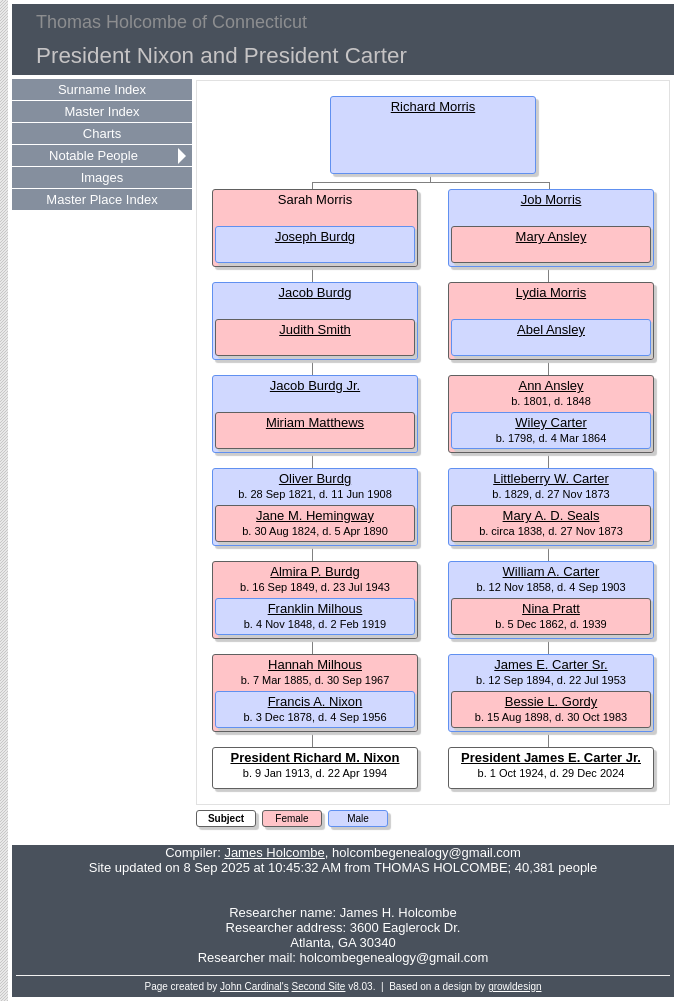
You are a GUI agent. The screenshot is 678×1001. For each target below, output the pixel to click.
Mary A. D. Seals (551, 515)
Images (102, 177)
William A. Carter (551, 571)
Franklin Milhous (315, 608)
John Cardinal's (254, 986)
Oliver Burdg (315, 478)
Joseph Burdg (315, 236)
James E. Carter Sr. (550, 664)
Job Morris (551, 199)
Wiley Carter (551, 422)
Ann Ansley (550, 385)
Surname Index (102, 89)
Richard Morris (433, 106)
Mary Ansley (551, 236)
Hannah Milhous (315, 664)
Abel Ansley (551, 329)
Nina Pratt (551, 608)
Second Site (319, 986)
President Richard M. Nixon (314, 757)
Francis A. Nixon (315, 701)
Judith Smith (315, 329)
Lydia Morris (551, 292)
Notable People (93, 155)
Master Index (101, 111)
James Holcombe (274, 852)
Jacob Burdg (315, 292)
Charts (102, 133)
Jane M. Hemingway (315, 515)
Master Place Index (101, 199)
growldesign (514, 986)
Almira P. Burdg (314, 571)
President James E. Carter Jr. (551, 757)
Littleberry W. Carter (551, 478)
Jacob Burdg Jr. (315, 385)
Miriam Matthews (315, 422)
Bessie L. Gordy (551, 701)
